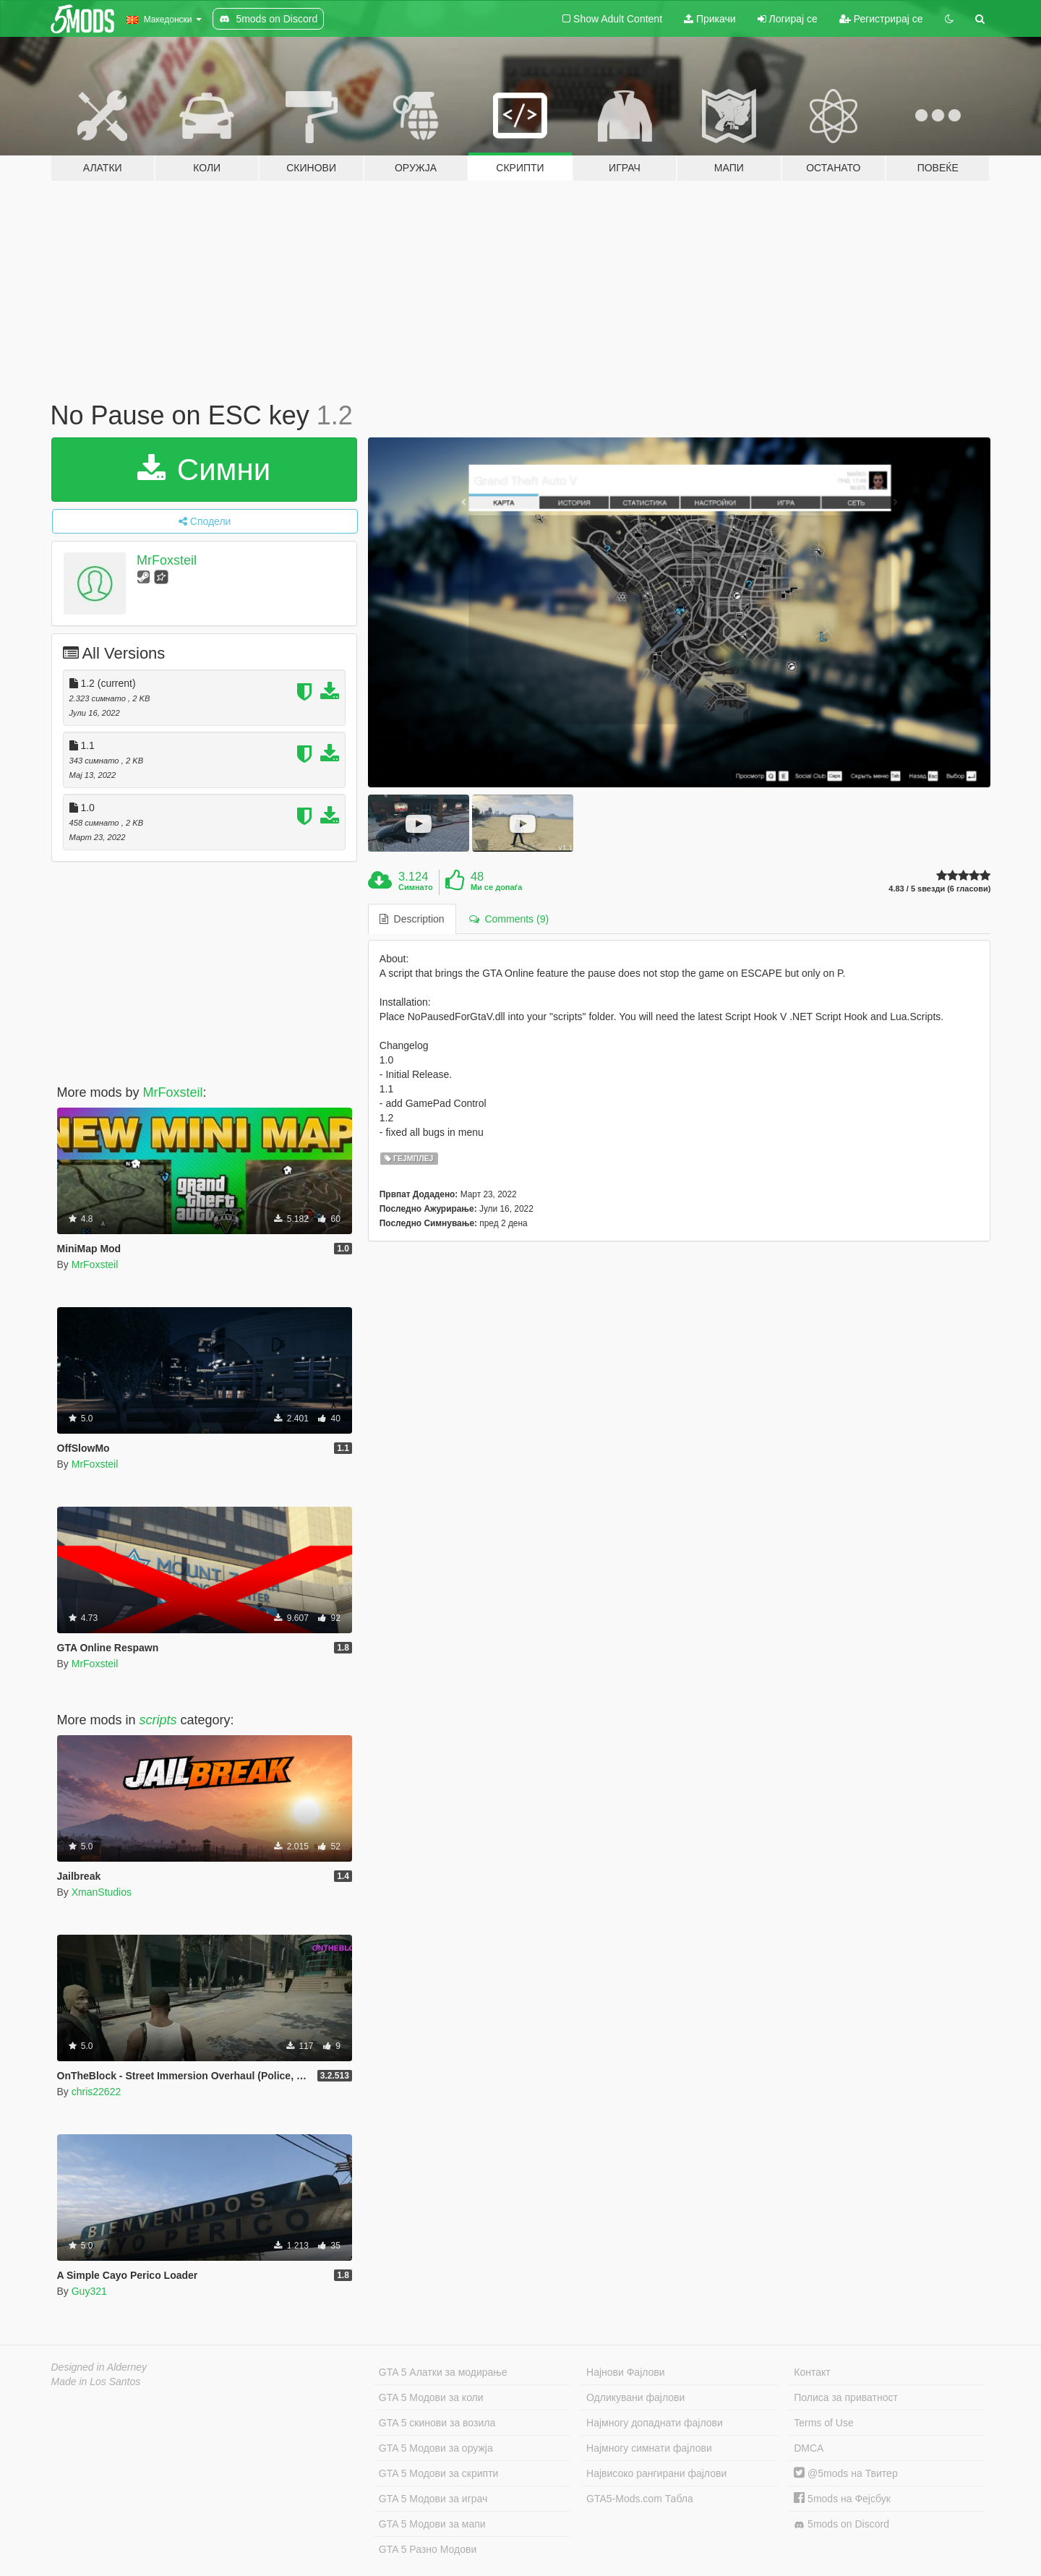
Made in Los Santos (96, 2381)
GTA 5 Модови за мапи (432, 2524)
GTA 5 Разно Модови (427, 2549)
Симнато (415, 887)
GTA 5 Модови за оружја (436, 2448)
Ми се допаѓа (496, 887)
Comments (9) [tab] (509, 919)
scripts (158, 1720)
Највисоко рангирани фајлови (656, 2473)
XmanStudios (102, 1892)
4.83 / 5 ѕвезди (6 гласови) (939, 889)
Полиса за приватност (846, 2397)
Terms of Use (823, 2423)
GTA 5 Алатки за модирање (443, 2372)
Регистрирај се (881, 19)
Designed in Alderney (99, 2367)
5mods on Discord (841, 2524)
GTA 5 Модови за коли (431, 2397)
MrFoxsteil (167, 560)
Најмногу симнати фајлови (649, 2448)
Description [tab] (412, 919)
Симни (203, 470)
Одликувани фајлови (635, 2397)
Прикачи (710, 19)
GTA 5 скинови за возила (437, 2423)
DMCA (808, 2448)
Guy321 (89, 2291)
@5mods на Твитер (845, 2473)
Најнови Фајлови (625, 2372)
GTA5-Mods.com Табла (639, 2498)
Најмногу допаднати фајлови (654, 2423)
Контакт (812, 2372)
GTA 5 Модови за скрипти (439, 2473)
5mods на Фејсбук (842, 2498)
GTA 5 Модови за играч (433, 2498)
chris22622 (96, 2091)
